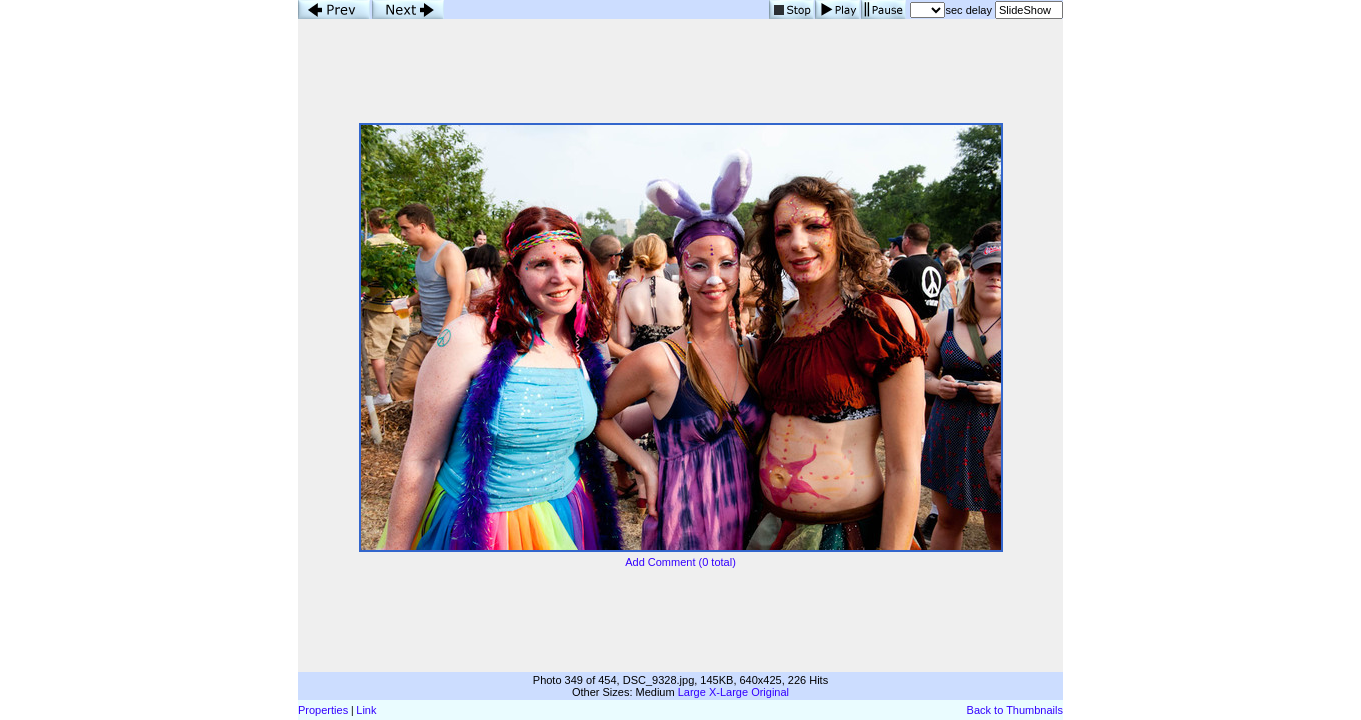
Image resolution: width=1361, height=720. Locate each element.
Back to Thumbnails (1015, 710)
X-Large (728, 692)
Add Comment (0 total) (680, 562)
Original (770, 692)
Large (692, 692)
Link (366, 710)
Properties (323, 710)
